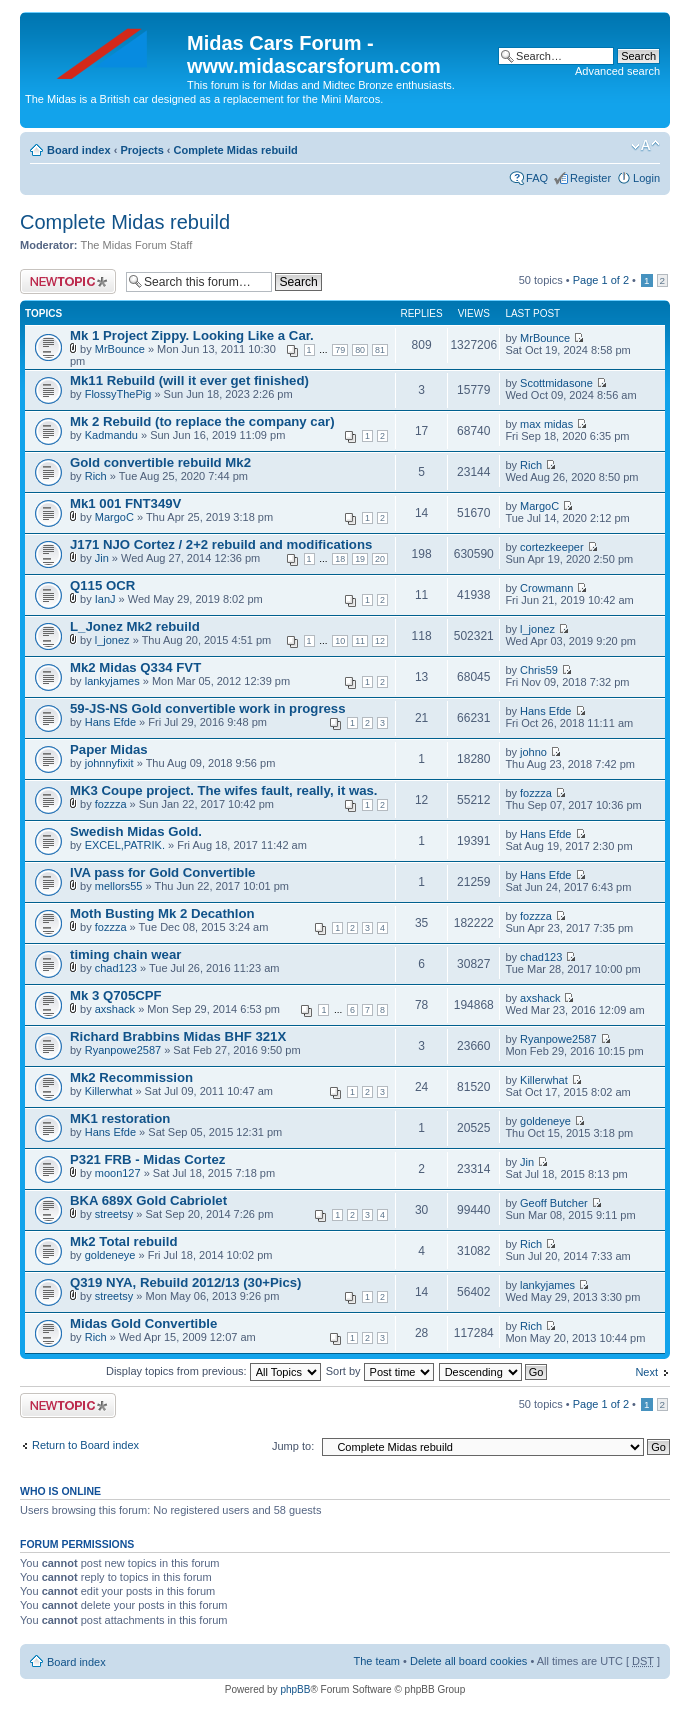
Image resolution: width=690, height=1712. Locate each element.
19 (360, 559)
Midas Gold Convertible (143, 1323)
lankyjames (112, 681)
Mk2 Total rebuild (123, 1241)
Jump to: (293, 1446)
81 (380, 350)
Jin (102, 558)
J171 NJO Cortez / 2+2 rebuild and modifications (221, 544)
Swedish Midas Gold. (136, 831)
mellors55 (119, 886)
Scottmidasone (556, 383)
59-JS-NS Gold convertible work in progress (208, 708)
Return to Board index (85, 1445)
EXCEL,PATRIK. (125, 845)
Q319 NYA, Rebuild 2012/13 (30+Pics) (186, 1282)
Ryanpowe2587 (123, 1050)
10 (340, 641)
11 (360, 641)
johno (533, 752)
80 (360, 350)
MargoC (114, 517)
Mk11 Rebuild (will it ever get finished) (189, 380)
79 (340, 350)
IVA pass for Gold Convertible (162, 872)
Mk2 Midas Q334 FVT (135, 667)
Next (646, 1372)
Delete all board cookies (468, 1661)
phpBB (295, 1689)
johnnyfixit (109, 763)
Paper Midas (109, 749)
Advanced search (617, 71)
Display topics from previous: (213, 1371)
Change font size (645, 146)
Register (590, 178)
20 (380, 559)
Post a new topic (68, 281)
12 (380, 641)
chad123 (116, 968)
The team (377, 1661)
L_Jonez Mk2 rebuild (135, 626)
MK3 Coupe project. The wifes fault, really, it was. (224, 790)
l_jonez (112, 640)
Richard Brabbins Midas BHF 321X (178, 1036)
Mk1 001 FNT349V (125, 503)
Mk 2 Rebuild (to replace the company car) (202, 421)
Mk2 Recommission (131, 1077)
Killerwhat (109, 1091)
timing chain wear (125, 954)
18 (340, 559)
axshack (115, 1009)
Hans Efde (110, 722)
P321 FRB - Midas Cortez (147, 1159)
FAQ (537, 178)
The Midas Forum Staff (137, 245)
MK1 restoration (120, 1118)
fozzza (111, 804)
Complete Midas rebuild (236, 150)
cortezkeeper (552, 547)
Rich (96, 476)
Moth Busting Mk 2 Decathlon (162, 913)
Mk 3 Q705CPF (116, 995)
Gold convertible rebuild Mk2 (160, 462)
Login (646, 178)
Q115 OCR (102, 585)
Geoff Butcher (554, 1203)
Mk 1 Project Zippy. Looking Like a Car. (192, 335)
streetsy (114, 1214)
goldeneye (545, 1121)
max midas (546, 424)
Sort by (380, 1371)
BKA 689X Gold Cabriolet (148, 1200)
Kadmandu (111, 435)
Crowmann (546, 588)
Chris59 (539, 670)
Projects (141, 150)
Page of (601, 280)
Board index (79, 150)
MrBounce (120, 349)
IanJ (105, 599)
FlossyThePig (118, 394)
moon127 (118, 1173)
